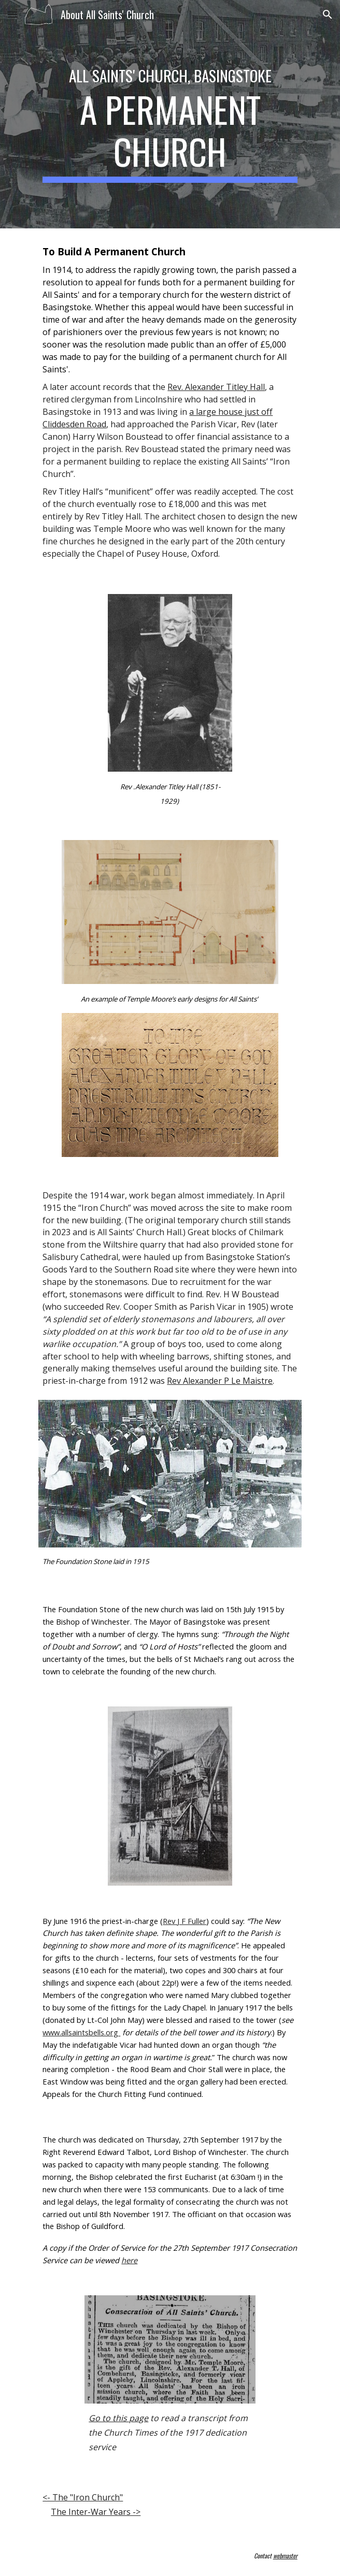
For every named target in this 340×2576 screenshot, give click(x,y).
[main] (169, 114)
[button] (12, 14)
